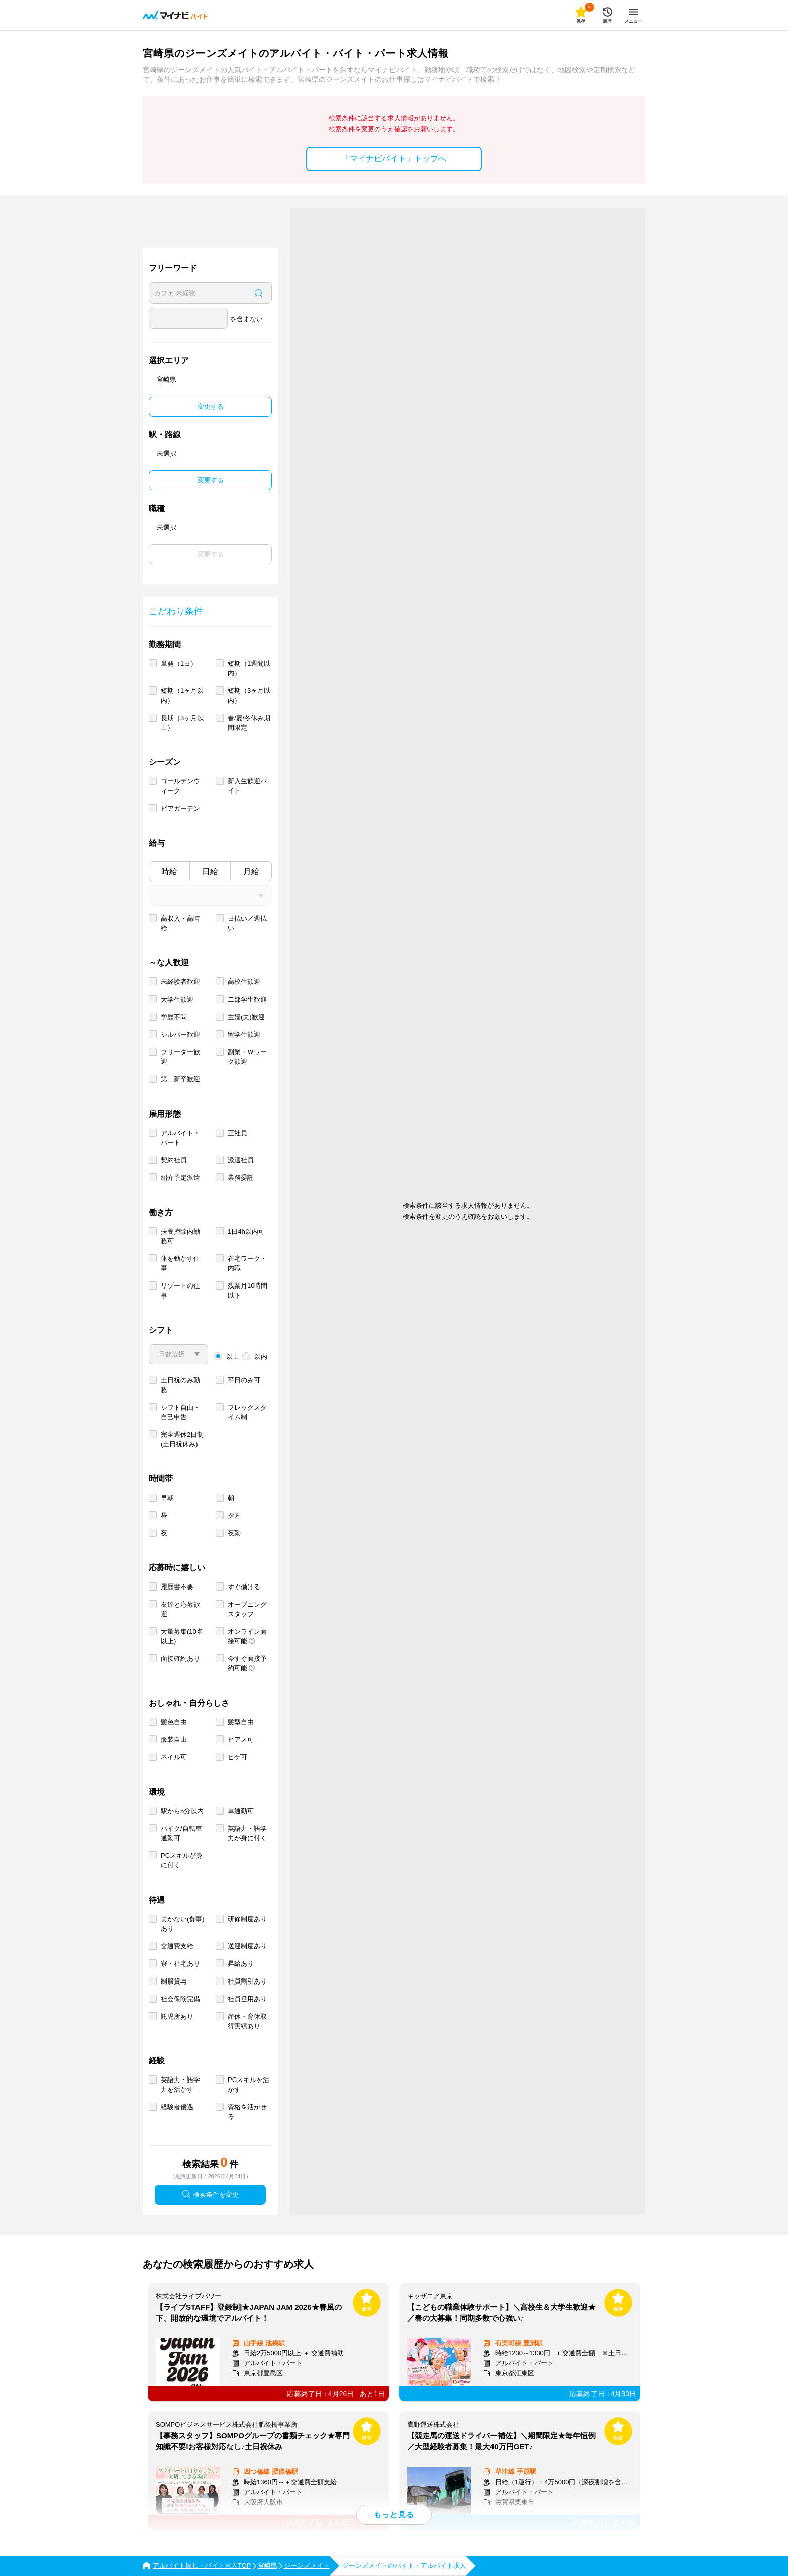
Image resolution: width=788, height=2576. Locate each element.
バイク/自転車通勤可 (181, 1833)
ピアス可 (241, 1739)
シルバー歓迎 (180, 1034)
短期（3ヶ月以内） (249, 695)
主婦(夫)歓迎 (246, 1017)
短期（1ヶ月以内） (182, 695)
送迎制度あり (247, 1946)
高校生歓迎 (244, 981)
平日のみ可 (244, 1380)
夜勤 (234, 1533)
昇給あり (241, 1963)
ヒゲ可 (237, 1757)
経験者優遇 (177, 2107)
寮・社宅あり (180, 1963)
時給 (169, 871)
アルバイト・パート (180, 1137)
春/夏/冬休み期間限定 (249, 722)
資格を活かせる (247, 2111)
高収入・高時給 (180, 923)
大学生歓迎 (177, 999)
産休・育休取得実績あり (247, 2021)
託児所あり (177, 2016)
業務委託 (241, 1177)
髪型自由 (241, 1722)
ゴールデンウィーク (180, 786)
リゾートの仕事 (180, 1290)
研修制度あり (247, 1919)
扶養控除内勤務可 (180, 1236)
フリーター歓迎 (180, 1056)
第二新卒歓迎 (180, 1079)
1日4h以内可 (246, 1231)
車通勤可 (241, 1811)
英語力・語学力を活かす (180, 2084)
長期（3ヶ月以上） (182, 722)
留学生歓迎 (244, 1034)
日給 (210, 871)
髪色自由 (174, 1722)
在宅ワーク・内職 (247, 1263)
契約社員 (174, 1160)
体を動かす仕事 (180, 1263)
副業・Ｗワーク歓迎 (247, 1056)
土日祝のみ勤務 (180, 1385)
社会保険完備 (180, 1999)
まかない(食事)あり (183, 1923)
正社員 (237, 1133)
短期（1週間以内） (249, 668)
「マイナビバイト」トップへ (394, 158)
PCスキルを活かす (248, 2084)
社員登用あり (247, 1999)
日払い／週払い (247, 923)
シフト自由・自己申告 (180, 1412)
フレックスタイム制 (247, 1412)
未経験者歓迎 (180, 981)
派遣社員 (241, 1160)
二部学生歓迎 (247, 999)
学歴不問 (174, 1017)
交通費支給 (177, 1946)
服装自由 (174, 1739)
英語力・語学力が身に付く (247, 1833)
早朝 (167, 1498)
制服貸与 (174, 1981)
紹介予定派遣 (180, 1177)
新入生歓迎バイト (247, 786)
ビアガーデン (180, 808)
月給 (251, 871)
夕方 (234, 1515)
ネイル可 (174, 1757)
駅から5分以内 (182, 1811)
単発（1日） (179, 663)
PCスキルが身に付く (182, 1860)
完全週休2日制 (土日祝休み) (182, 1439)
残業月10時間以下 (247, 1290)
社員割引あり (247, 1981)
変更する (211, 406)
